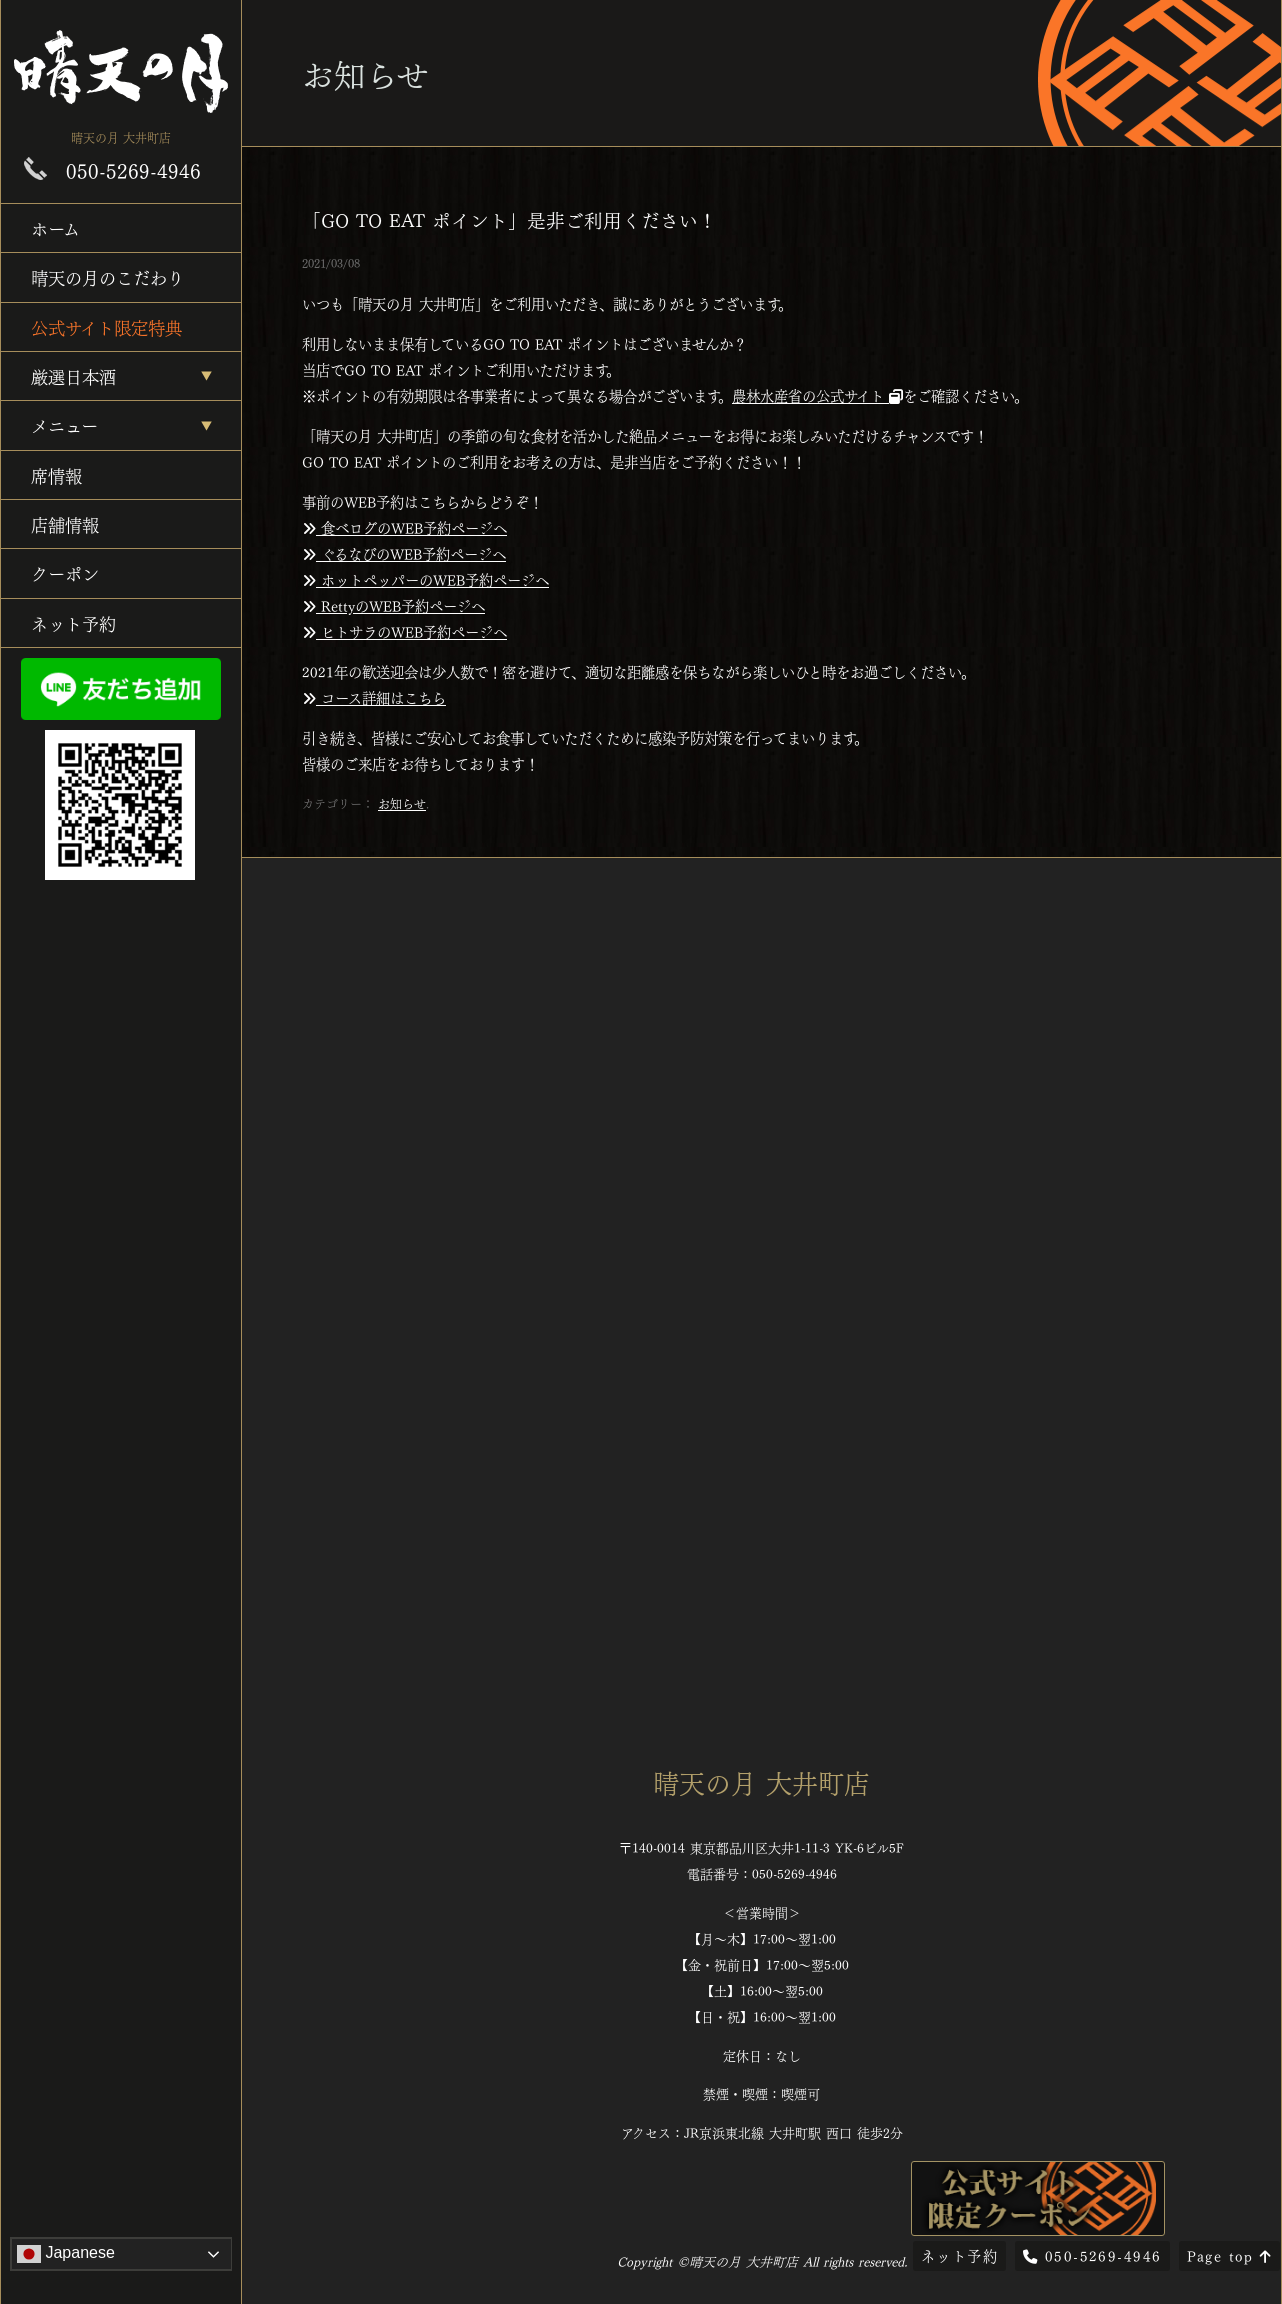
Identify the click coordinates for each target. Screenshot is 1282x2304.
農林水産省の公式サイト (817, 395)
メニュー (64, 424)
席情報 (56, 474)
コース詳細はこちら (374, 697)
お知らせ (402, 803)
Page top (1229, 2255)
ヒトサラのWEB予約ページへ (404, 631)
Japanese (66, 2254)
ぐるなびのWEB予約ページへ (404, 553)
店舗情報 (65, 523)
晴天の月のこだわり (107, 276)
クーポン (65, 572)
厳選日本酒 (73, 375)
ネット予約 (73, 622)
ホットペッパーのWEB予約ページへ (425, 579)
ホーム (55, 227)
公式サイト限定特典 (106, 326)
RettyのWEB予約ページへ (393, 605)
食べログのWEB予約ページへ (404, 527)
